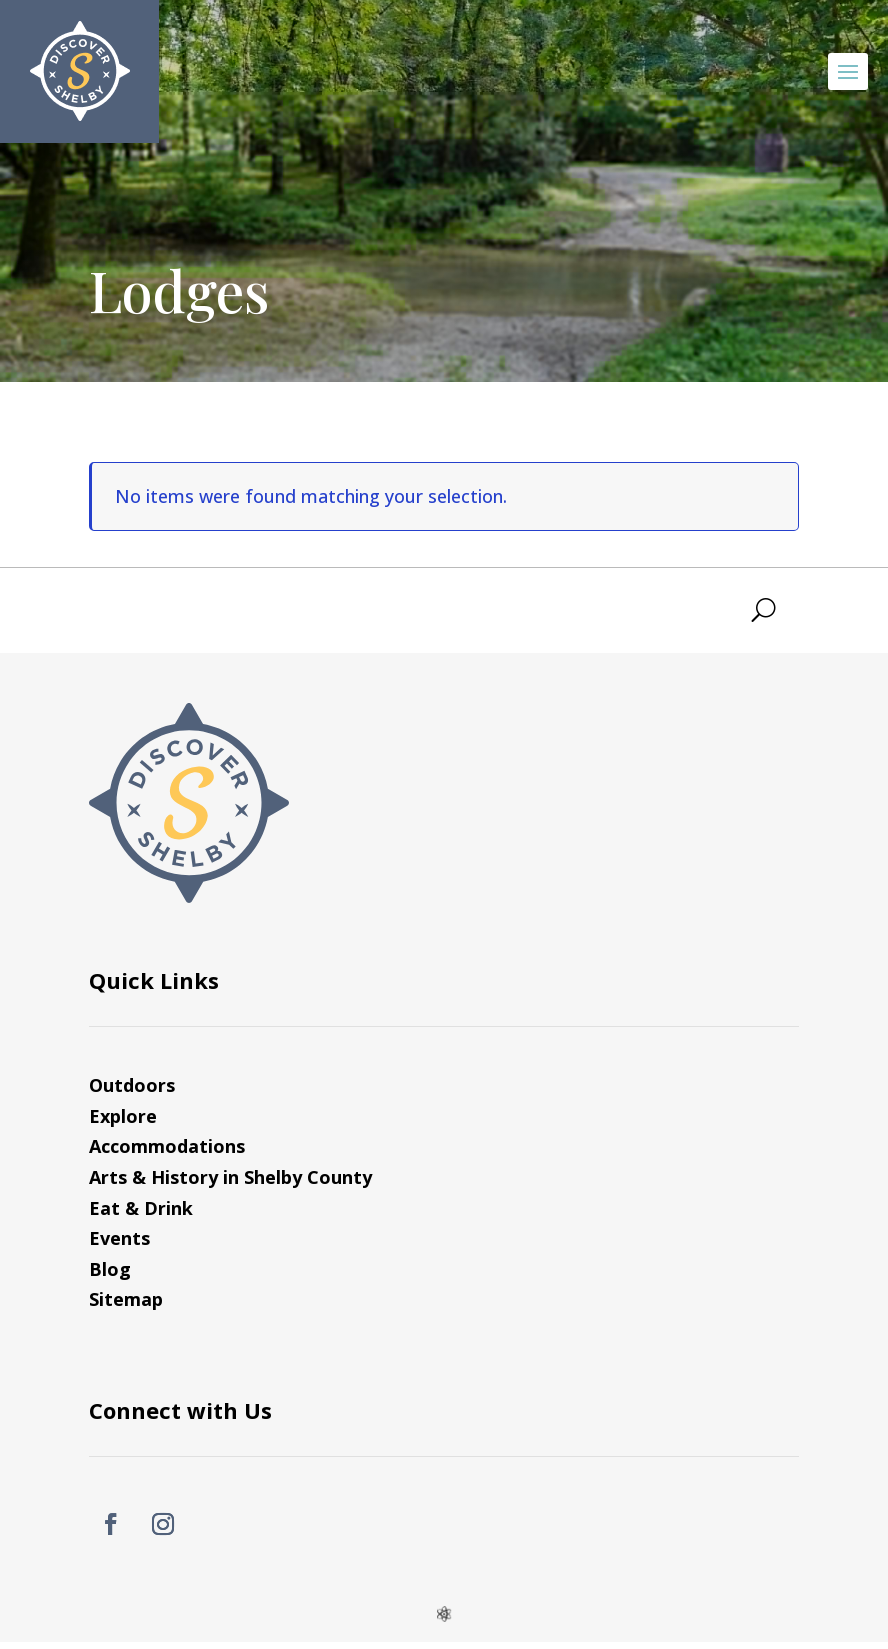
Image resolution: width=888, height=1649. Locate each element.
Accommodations (167, 1146)
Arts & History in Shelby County (230, 1177)
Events (119, 1238)
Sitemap (126, 1299)
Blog (110, 1269)
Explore (123, 1116)
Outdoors (132, 1085)
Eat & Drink (141, 1208)
